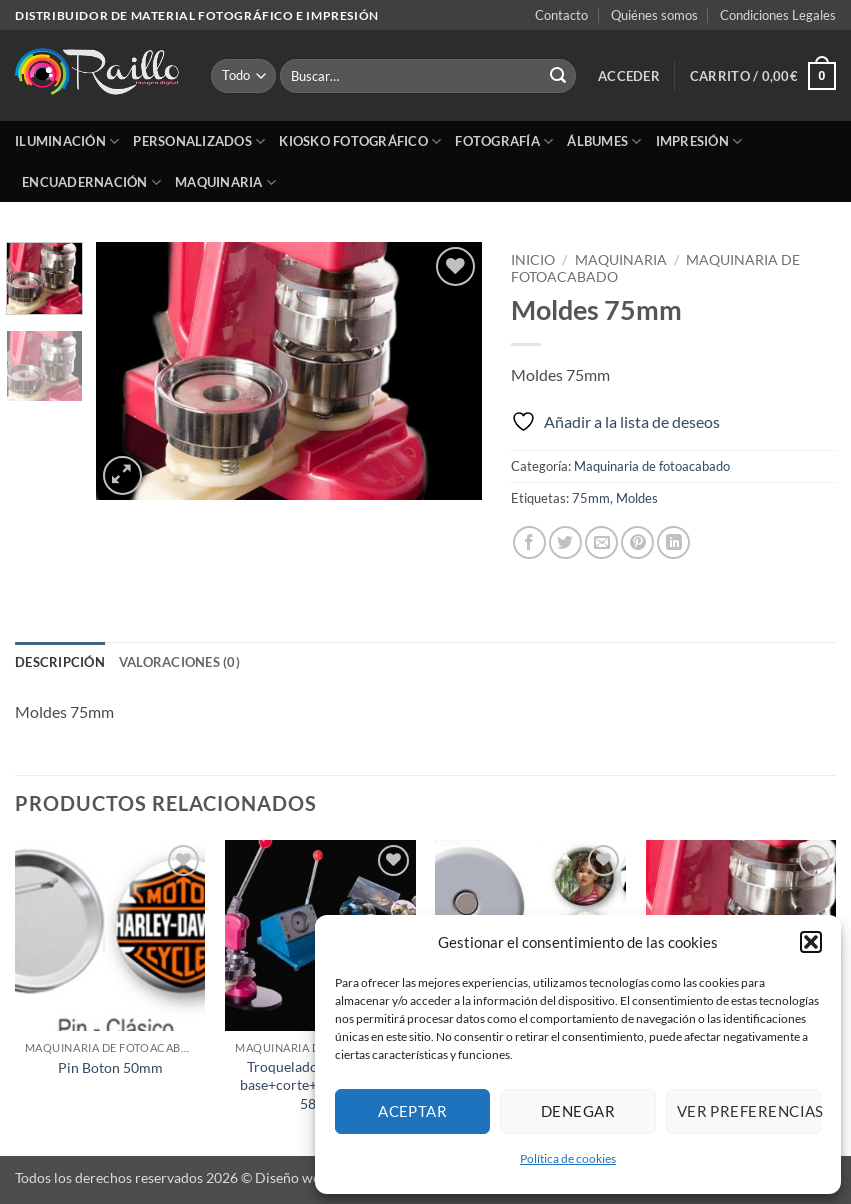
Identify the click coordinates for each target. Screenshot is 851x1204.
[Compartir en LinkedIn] (673, 542)
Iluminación (67, 141)
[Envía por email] (601, 542)
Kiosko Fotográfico (360, 141)
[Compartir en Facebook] (529, 542)
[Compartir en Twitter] (565, 542)
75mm (591, 498)
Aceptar (412, 1111)
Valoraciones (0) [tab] (179, 662)
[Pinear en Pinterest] (637, 542)
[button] (811, 942)
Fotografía (504, 141)
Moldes (637, 498)
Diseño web (291, 1177)
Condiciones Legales (778, 15)
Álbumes (604, 141)
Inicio (533, 260)
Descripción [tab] (60, 662)
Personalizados (199, 141)
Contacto (561, 15)
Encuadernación (91, 182)
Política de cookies (568, 1158)
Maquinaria (225, 182)
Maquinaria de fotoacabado (652, 466)
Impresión (699, 141)
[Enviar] (558, 76)
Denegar (578, 1111)
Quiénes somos (654, 15)
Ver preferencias (749, 1111)
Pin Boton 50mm (110, 1067)
